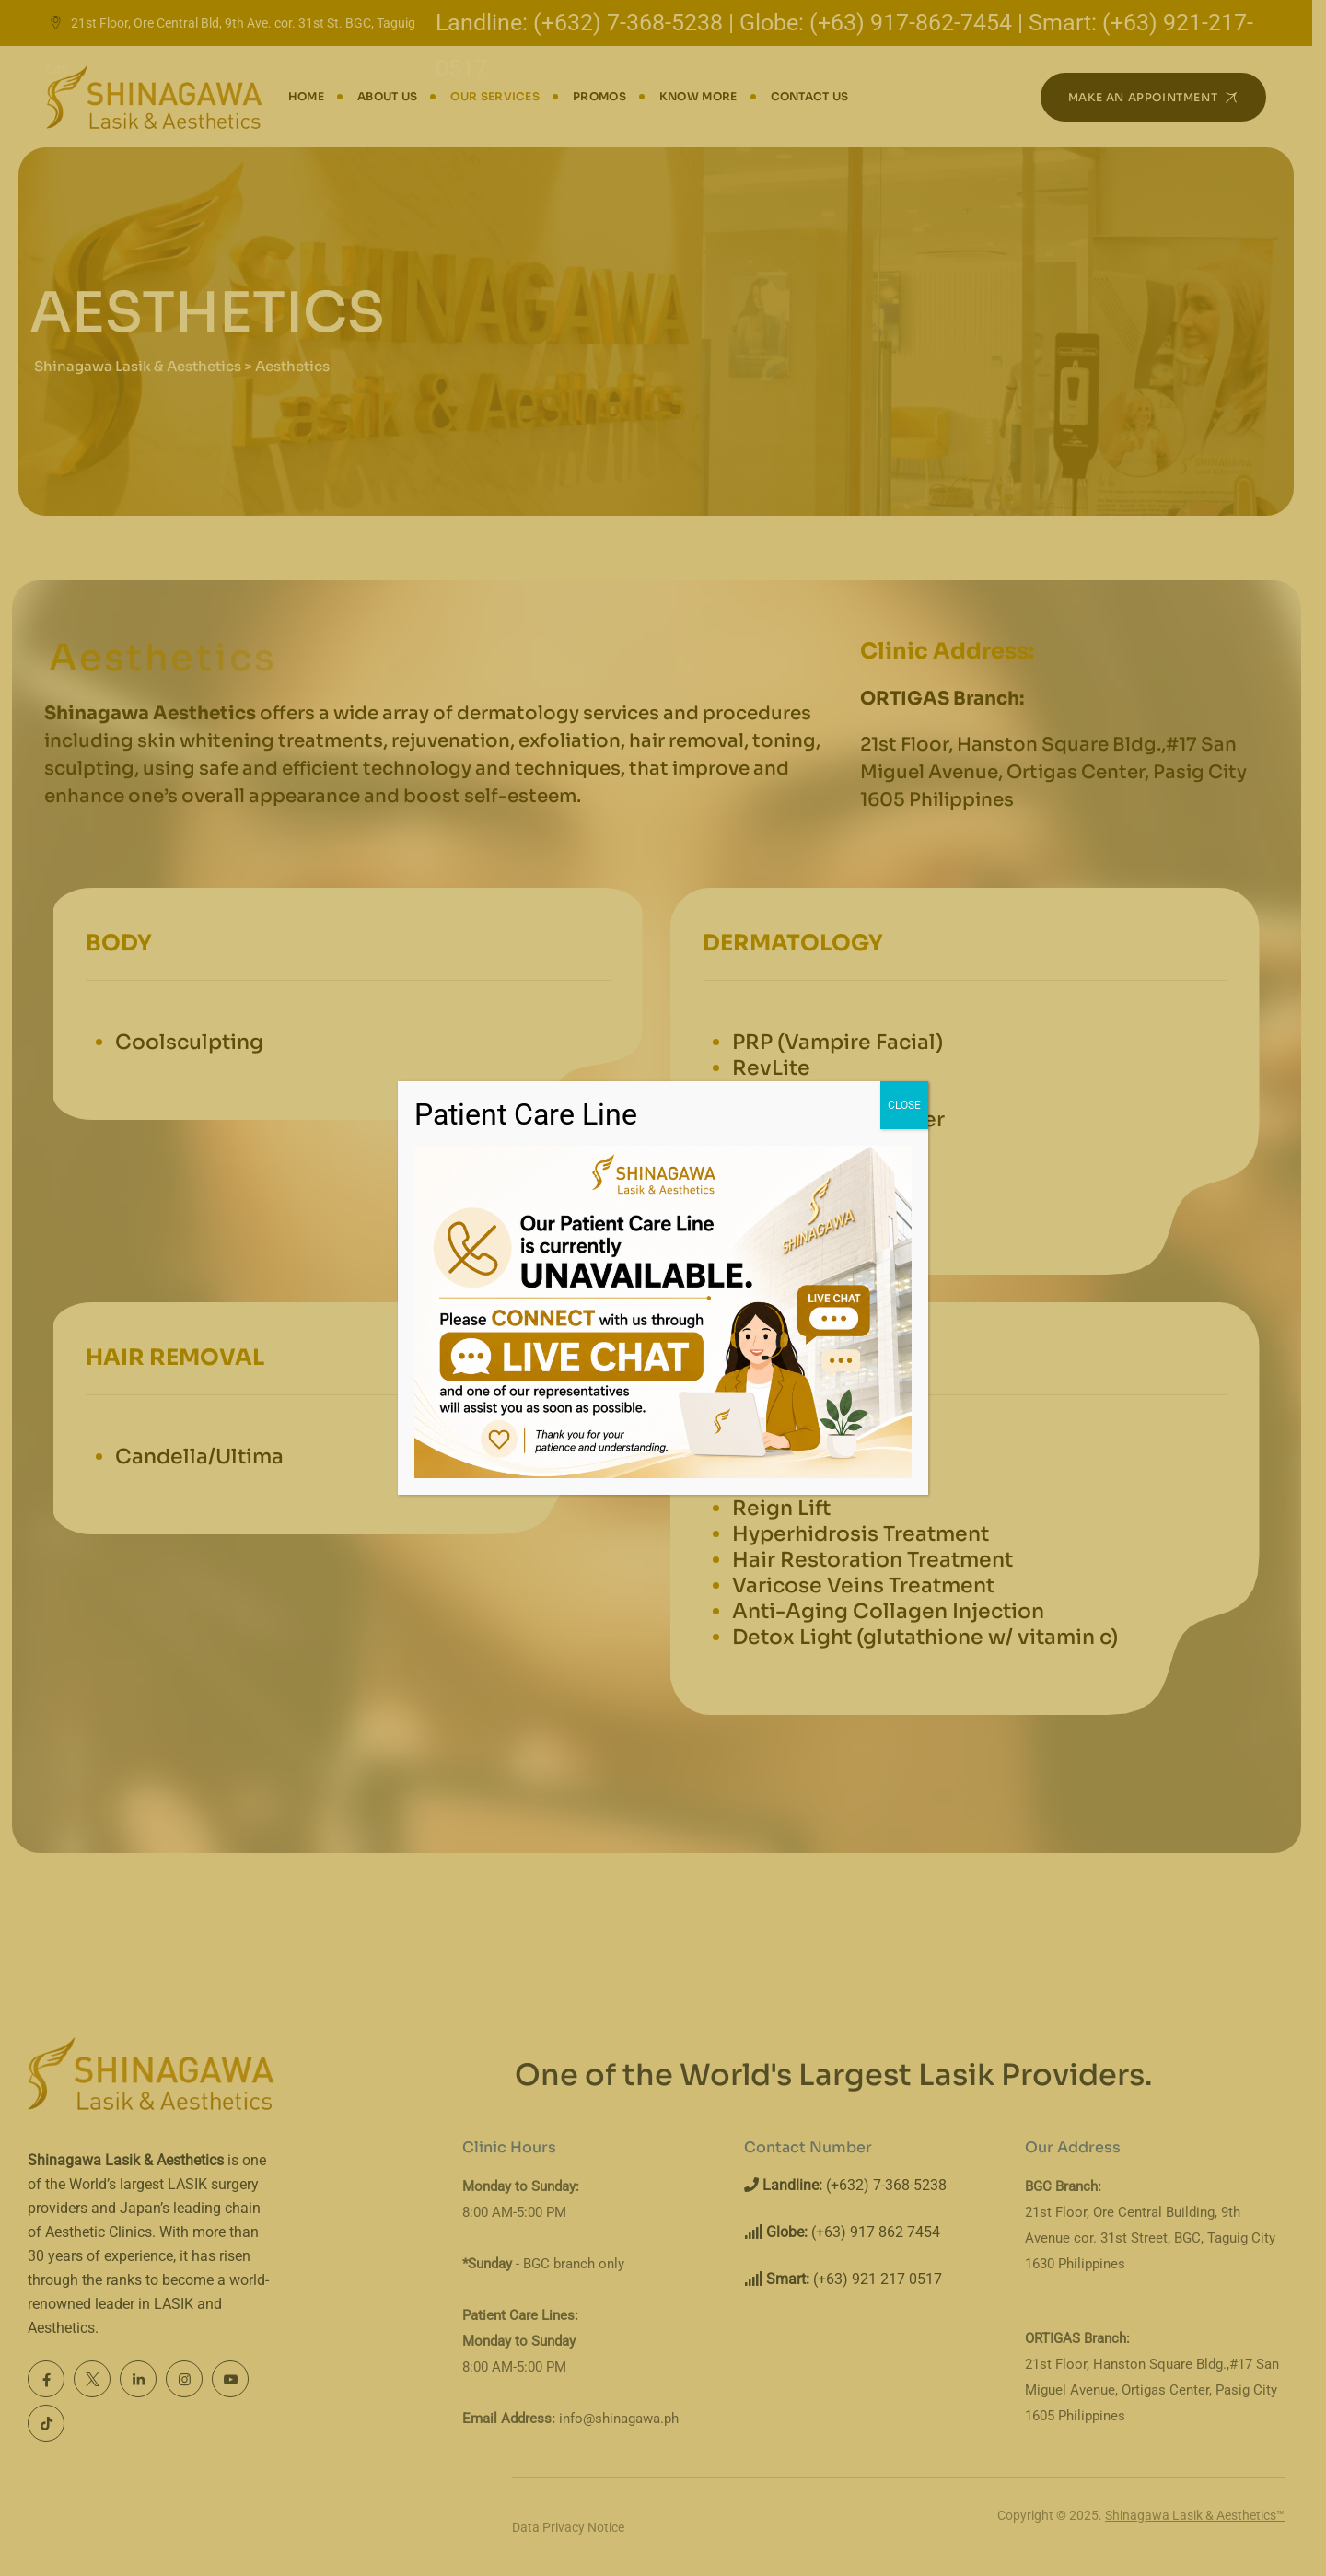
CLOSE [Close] (904, 1105)
